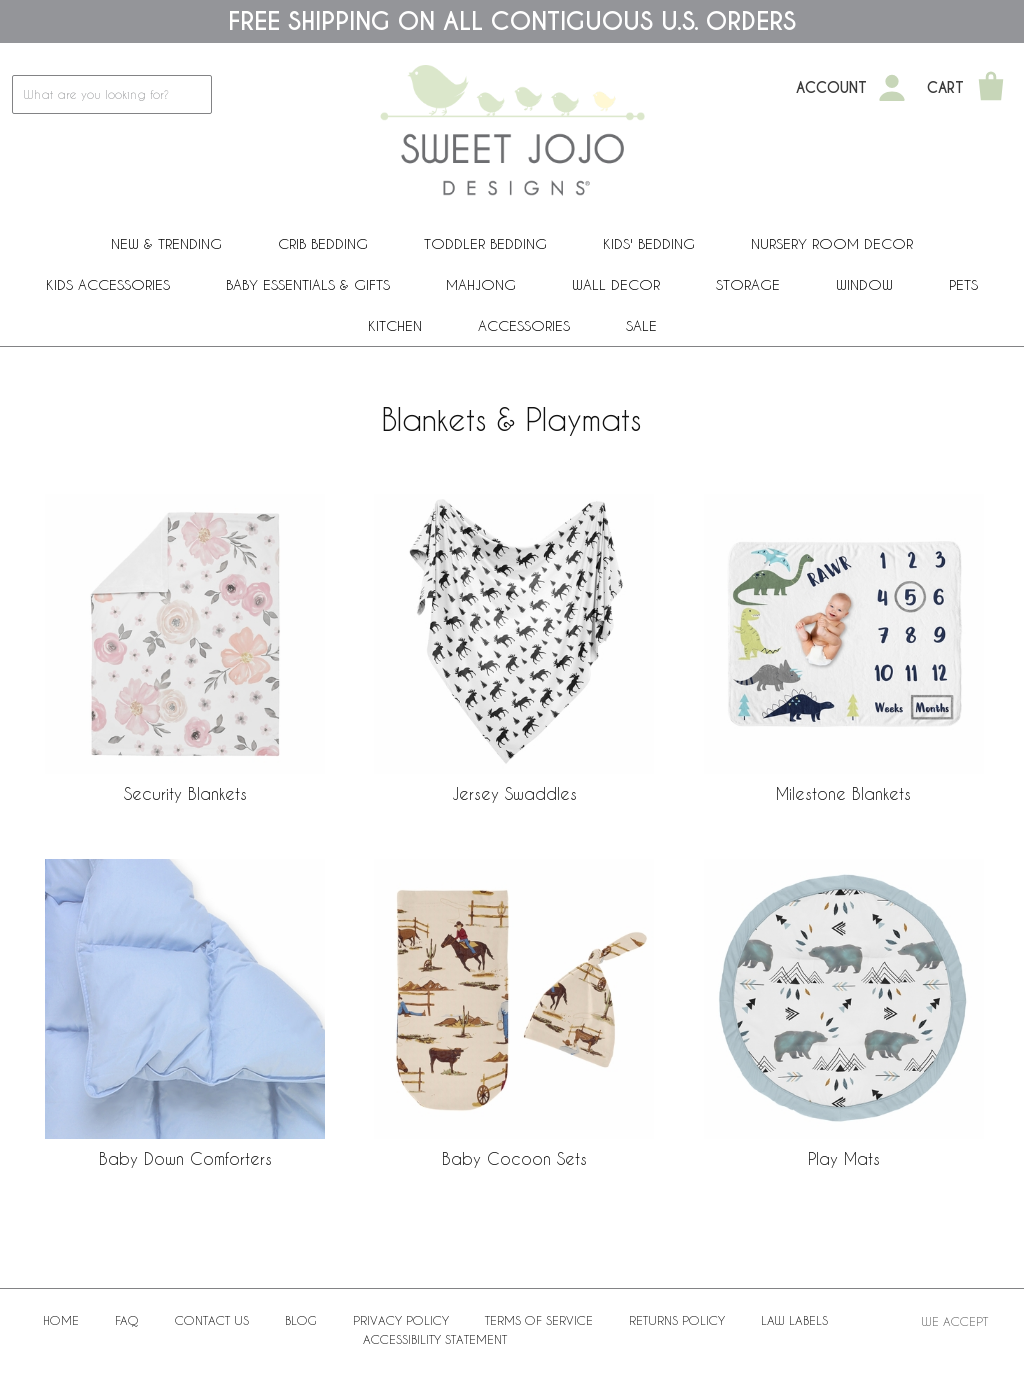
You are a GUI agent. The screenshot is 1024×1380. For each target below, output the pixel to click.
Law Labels (794, 1320)
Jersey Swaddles (514, 793)
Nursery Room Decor (832, 243)
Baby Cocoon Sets (514, 1158)
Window (864, 284)
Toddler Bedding (485, 243)
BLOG (301, 1320)
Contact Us (212, 1320)
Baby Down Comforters (185, 1158)
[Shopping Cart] (991, 88)
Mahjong (481, 284)
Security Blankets (185, 793)
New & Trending (166, 243)
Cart (945, 88)
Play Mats (844, 1158)
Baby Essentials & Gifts (308, 284)
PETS (963, 284)
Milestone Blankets (843, 793)
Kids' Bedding (649, 243)
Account (831, 88)
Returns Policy (677, 1320)
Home (61, 1320)
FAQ (127, 1320)
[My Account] (892, 88)
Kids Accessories (108, 284)
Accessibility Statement (435, 1339)
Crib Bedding (323, 243)
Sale (641, 325)
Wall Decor (616, 284)
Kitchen (395, 325)
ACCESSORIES (524, 325)
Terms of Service (539, 1320)
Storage (748, 284)
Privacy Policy (401, 1320)
